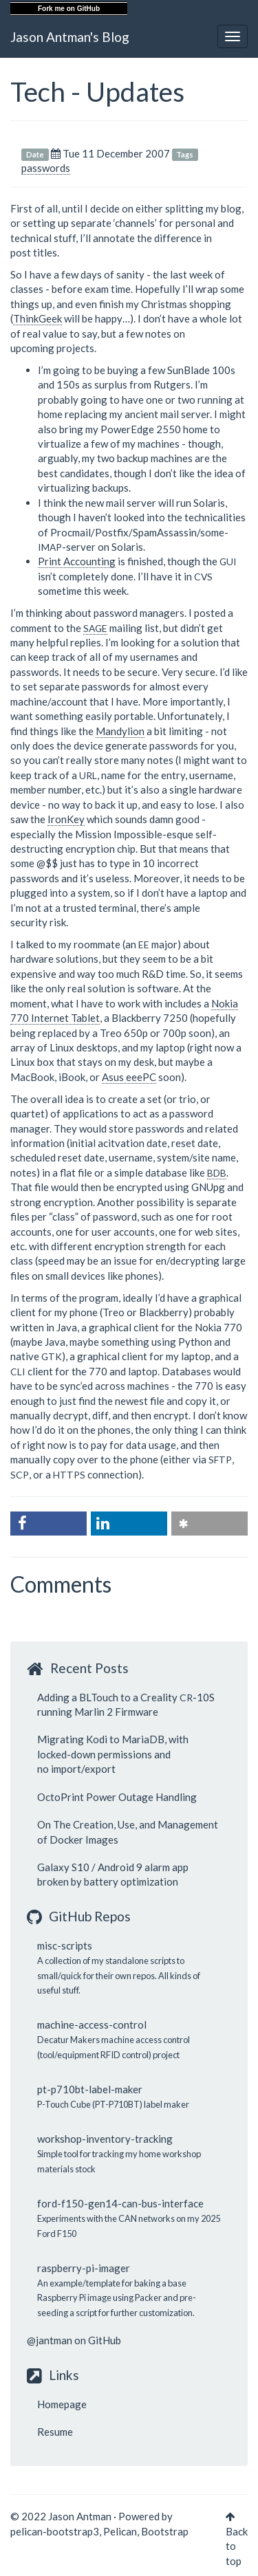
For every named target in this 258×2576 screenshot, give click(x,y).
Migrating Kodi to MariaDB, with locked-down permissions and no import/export (113, 1754)
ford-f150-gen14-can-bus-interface (120, 2203)
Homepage (62, 2404)
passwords (45, 168)
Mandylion (120, 731)
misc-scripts (64, 1945)
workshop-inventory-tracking (105, 2138)
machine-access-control (92, 2024)
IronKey (66, 819)
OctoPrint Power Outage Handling (117, 1797)
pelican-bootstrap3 (54, 2531)
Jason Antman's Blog (69, 37)
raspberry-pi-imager (83, 2268)
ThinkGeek (37, 318)
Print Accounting (77, 561)
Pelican (120, 2531)
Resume (55, 2431)
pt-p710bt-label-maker (89, 2089)
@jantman (49, 2340)
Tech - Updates (97, 91)
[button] (48, 1523)
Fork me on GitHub (69, 8)
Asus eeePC (129, 1077)
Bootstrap (165, 2531)
